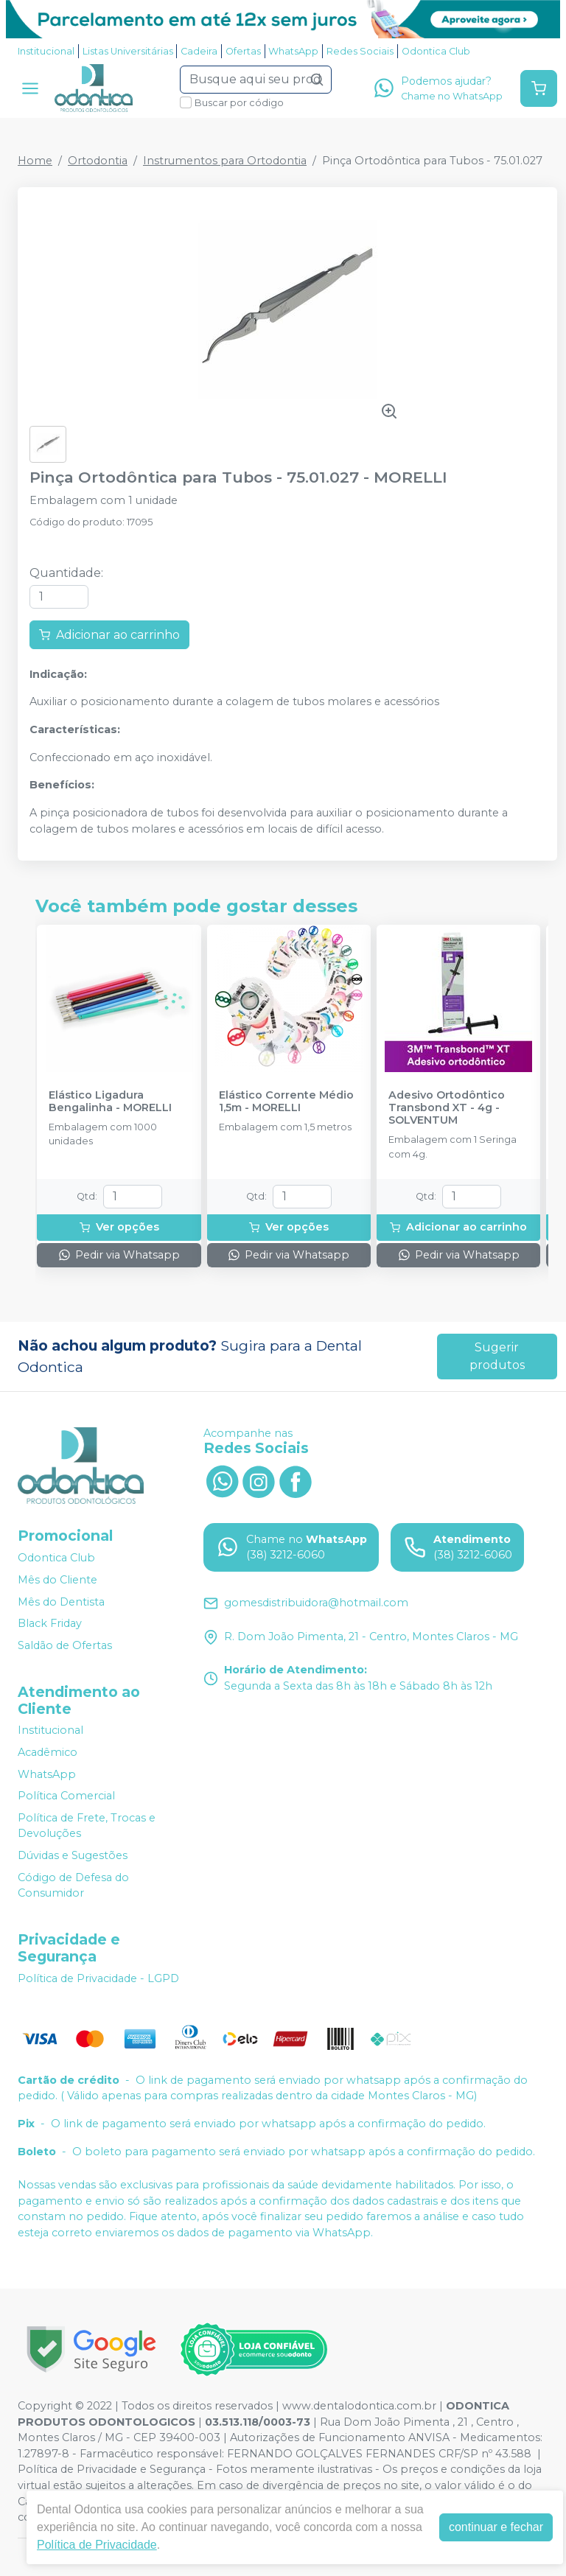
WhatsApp (293, 51)
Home (35, 160)
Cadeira (199, 51)
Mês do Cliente (57, 1579)
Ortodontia (97, 160)
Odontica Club (436, 51)
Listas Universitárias (128, 51)
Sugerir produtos (497, 1356)
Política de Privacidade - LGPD (98, 1978)
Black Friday (50, 1623)
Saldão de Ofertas (65, 1645)
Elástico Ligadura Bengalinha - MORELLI (110, 1101)
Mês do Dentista (61, 1602)
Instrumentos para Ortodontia (225, 160)
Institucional (46, 51)
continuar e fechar (496, 2527)
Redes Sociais (360, 51)
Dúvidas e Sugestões (72, 1855)
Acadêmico (47, 1752)
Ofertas (243, 51)
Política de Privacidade (97, 2544)
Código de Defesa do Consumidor (73, 1885)
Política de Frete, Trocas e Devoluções (87, 1826)
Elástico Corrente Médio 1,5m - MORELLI (286, 1101)
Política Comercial (66, 1795)
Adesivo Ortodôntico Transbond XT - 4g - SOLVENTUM (446, 1108)
